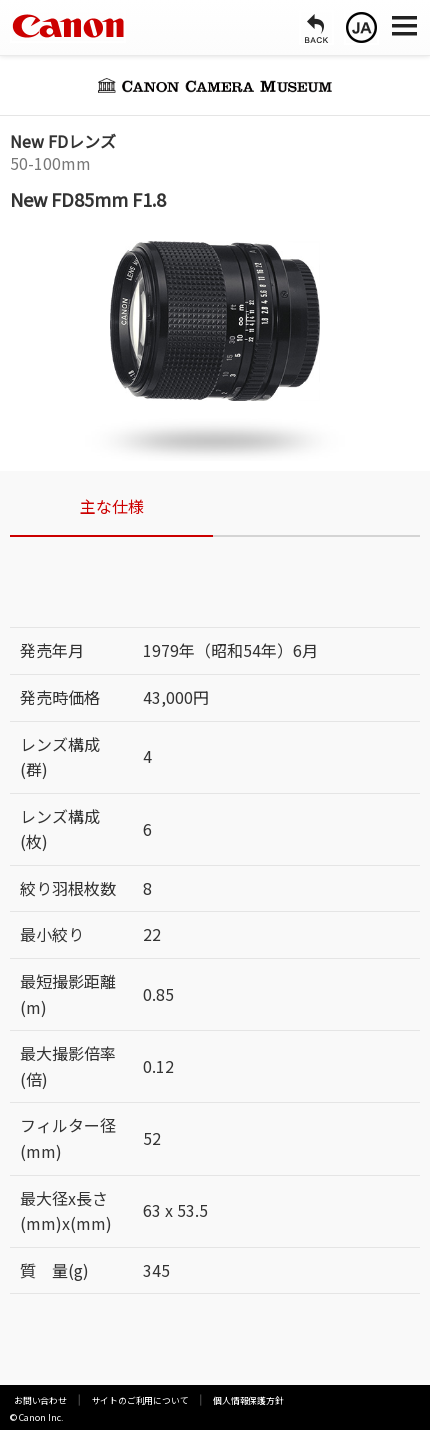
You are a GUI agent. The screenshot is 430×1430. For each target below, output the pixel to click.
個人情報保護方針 (212, 1401)
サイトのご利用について (119, 1401)
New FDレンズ (63, 141)
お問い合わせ (34, 1401)
